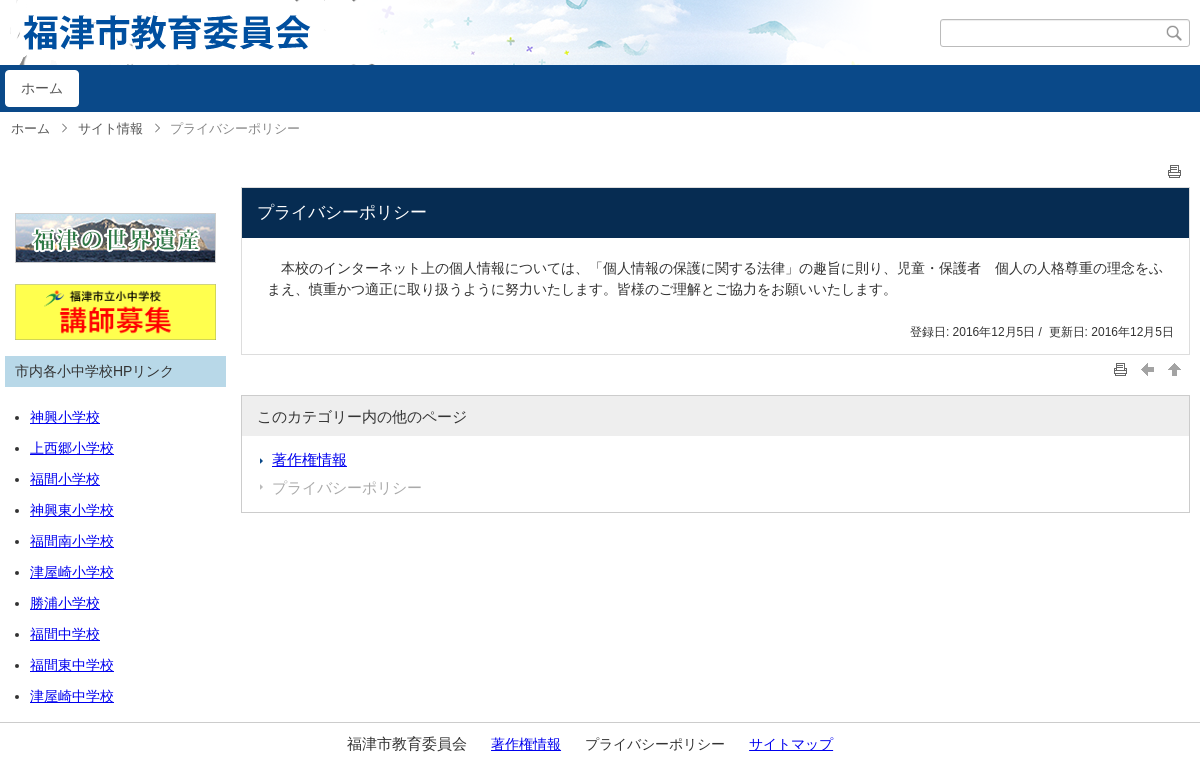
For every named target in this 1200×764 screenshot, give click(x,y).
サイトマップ (791, 744)
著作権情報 (309, 459)
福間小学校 (65, 479)
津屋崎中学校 (72, 696)
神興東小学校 (72, 510)
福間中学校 (65, 634)
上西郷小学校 (72, 448)
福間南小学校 (72, 541)
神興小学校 (65, 417)
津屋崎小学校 (72, 572)
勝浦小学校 (65, 603)
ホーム (42, 88)
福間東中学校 (72, 665)
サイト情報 (110, 128)
